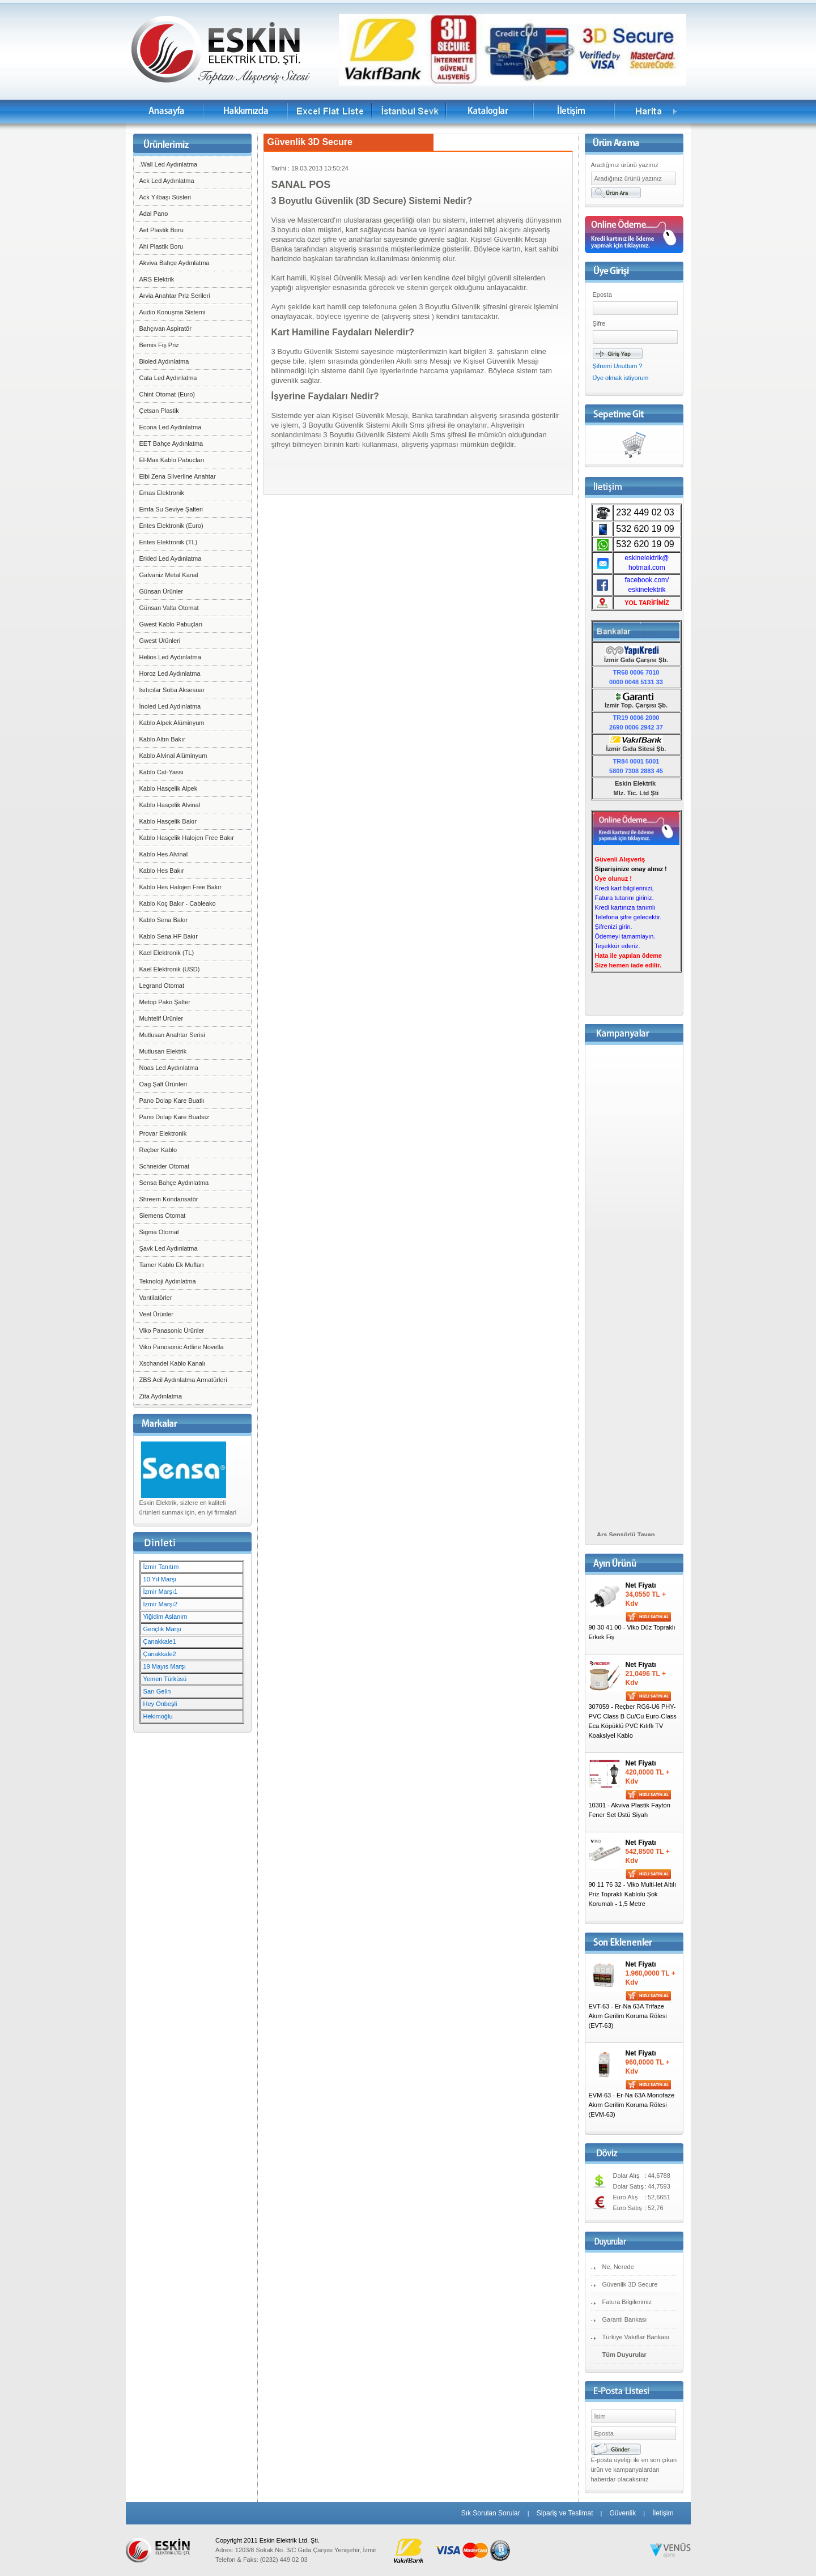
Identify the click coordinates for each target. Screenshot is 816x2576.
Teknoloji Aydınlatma (167, 1281)
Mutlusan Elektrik (163, 1051)
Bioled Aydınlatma (164, 361)
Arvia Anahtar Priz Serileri (174, 295)
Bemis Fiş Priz (159, 345)
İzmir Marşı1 (160, 1591)
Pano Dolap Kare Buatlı (172, 1100)
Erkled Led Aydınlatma (170, 558)
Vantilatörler (155, 1297)
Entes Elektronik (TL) (168, 542)
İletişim (662, 2513)
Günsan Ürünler (161, 591)
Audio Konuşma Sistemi (172, 312)
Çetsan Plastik (159, 410)
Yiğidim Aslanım (165, 1616)
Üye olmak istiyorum (621, 377)
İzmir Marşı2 (160, 1604)
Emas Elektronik (161, 492)
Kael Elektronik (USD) (169, 969)
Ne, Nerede (618, 2266)
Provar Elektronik (163, 1133)
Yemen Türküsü (164, 1678)
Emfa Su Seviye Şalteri (171, 509)
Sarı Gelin (157, 1691)
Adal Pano (153, 213)
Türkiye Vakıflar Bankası (635, 2337)
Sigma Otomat (159, 1232)
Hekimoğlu (158, 1716)
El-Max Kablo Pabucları (172, 460)
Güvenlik (622, 2513)
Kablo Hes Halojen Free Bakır (180, 887)
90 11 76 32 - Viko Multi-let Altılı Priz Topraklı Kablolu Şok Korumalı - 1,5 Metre (633, 1894)
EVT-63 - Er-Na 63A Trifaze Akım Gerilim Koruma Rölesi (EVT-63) (628, 2016)
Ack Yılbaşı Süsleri (165, 197)
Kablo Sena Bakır (163, 919)
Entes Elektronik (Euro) (171, 525)
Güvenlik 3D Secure (630, 2284)
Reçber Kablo (158, 1149)
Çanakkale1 (159, 1641)
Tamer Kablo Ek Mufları (171, 1264)
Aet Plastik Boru (161, 230)
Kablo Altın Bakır (162, 739)
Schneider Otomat (164, 1166)
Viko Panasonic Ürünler (172, 1330)
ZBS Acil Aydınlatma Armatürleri (183, 1379)
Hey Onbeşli (160, 1703)
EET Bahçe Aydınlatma (171, 443)
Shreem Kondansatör (168, 1199)
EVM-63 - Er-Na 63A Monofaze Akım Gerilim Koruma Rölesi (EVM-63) (632, 2105)
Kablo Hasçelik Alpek (168, 788)
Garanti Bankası (624, 2319)
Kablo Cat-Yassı (161, 772)
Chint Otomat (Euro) (167, 394)
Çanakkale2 (159, 1653)
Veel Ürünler (156, 1314)
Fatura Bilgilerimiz (627, 2301)
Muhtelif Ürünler (161, 1018)
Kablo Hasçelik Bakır (168, 821)
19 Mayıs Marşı (164, 1666)
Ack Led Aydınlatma (166, 180)
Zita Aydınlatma (160, 1396)
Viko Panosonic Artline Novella (181, 1347)
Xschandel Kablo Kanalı (172, 1363)
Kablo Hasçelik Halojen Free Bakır (187, 837)
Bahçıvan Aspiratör (165, 328)
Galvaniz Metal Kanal (168, 575)
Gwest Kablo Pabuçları (171, 624)
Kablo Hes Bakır (161, 870)
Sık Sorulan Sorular (490, 2513)
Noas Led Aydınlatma (168, 1067)
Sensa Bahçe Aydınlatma (174, 1182)
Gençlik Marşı (162, 1629)
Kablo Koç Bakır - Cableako (177, 903)
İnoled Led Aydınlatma (170, 706)
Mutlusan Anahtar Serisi (172, 1034)
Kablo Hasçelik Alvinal (170, 804)
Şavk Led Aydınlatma (168, 1248)
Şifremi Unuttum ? (618, 365)
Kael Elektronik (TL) (166, 952)
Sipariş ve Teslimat (565, 2513)
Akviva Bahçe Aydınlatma (174, 262)
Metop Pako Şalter (165, 1002)
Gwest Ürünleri (160, 640)
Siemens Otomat (162, 1215)
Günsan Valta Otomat (169, 607)
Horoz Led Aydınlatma (170, 673)
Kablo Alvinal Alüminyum (173, 755)
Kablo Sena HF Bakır (168, 936)
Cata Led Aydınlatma (168, 377)
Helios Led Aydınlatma (170, 657)
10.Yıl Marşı (160, 1579)
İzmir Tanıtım (161, 1566)
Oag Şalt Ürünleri (163, 1084)
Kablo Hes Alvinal (163, 854)
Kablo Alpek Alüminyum (172, 722)
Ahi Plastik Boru (161, 246)
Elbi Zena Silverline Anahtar (177, 476)
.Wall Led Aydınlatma (168, 164)
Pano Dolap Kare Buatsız (174, 1117)
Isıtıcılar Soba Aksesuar (172, 689)
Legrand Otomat (162, 985)
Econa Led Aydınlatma (170, 427)
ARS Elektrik (157, 279)
